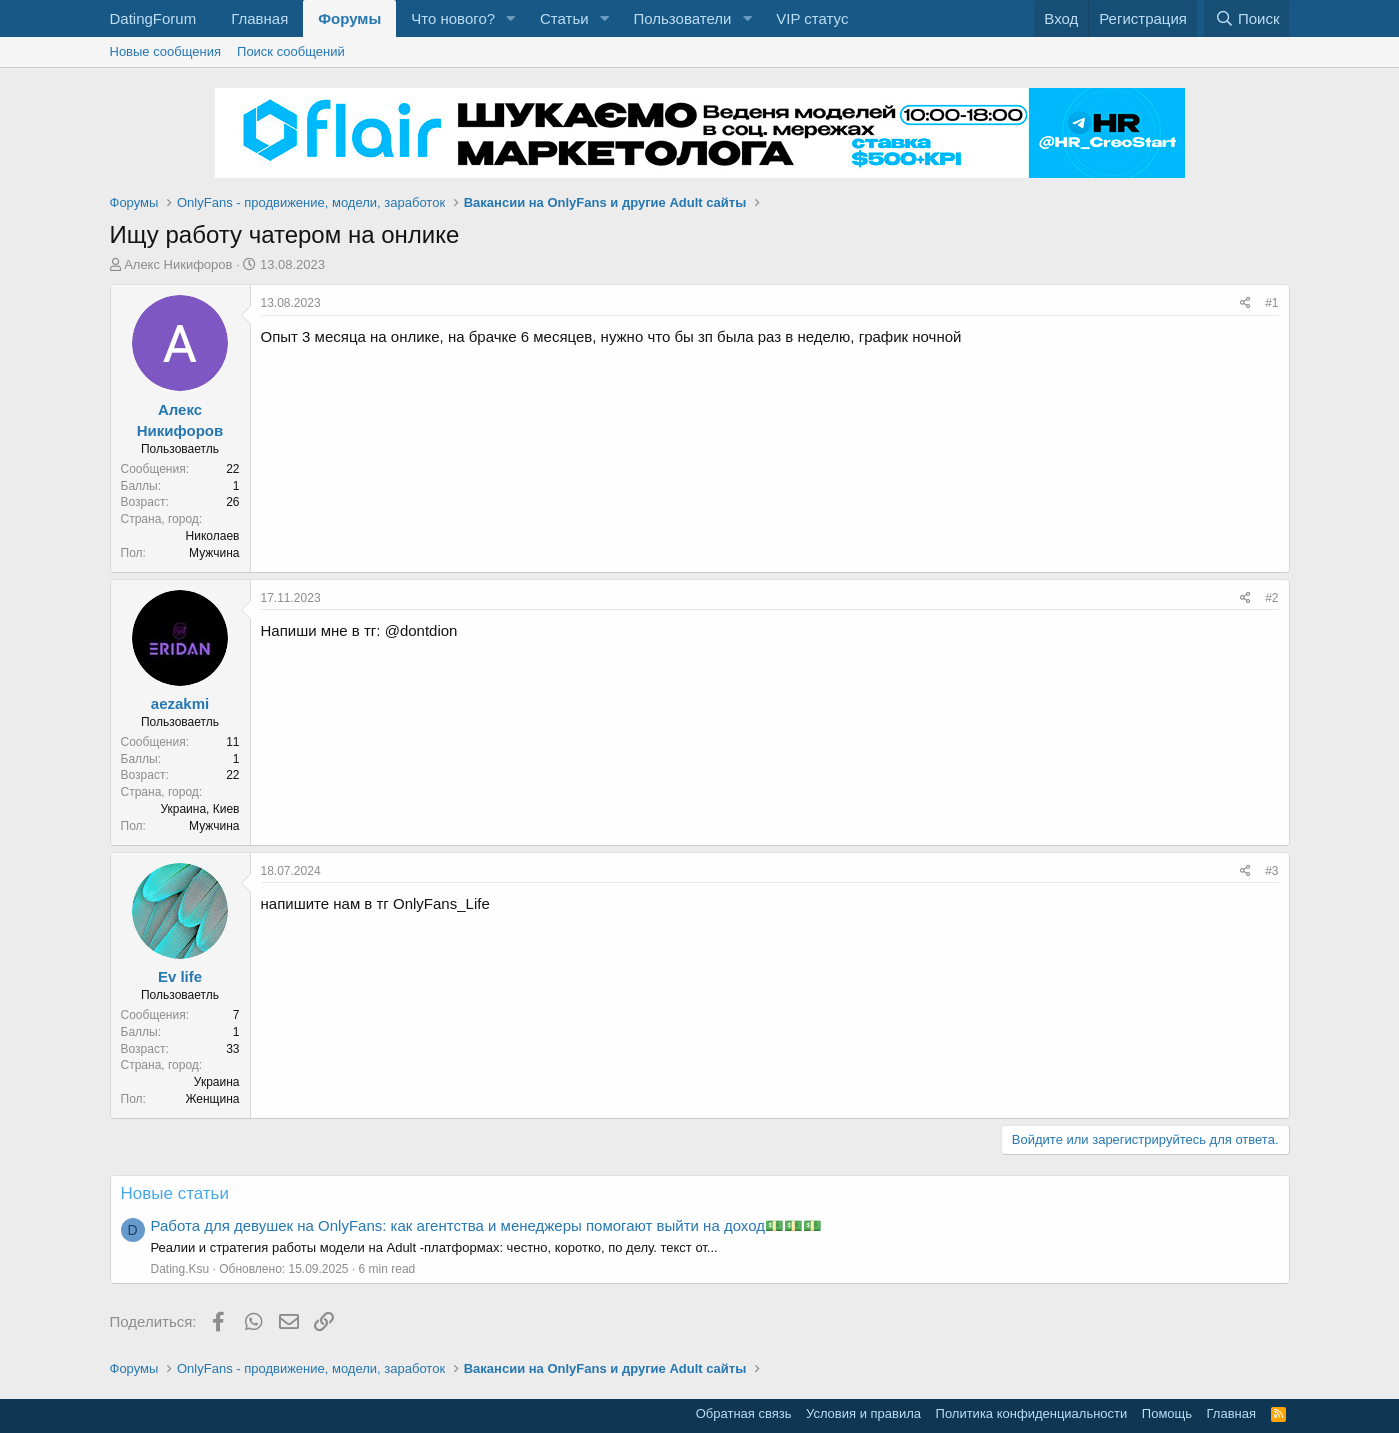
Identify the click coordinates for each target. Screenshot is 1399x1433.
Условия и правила (863, 1413)
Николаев (213, 536)
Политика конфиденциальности (1032, 1413)
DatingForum (153, 18)
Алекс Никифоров (178, 264)
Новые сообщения (166, 51)
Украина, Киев (199, 809)
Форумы (349, 18)
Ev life (180, 976)
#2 (1271, 598)
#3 (1271, 871)
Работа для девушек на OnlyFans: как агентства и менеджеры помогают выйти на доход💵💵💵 (486, 1225)
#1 (1271, 303)
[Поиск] (1246, 18)
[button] (511, 18)
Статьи (564, 18)
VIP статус (812, 18)
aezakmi (180, 703)
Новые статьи (175, 1193)
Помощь (1167, 1413)
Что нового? (453, 18)
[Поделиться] (1245, 303)
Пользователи (682, 18)
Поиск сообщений (291, 51)
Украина (217, 1082)
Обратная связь (744, 1413)
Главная (259, 18)
